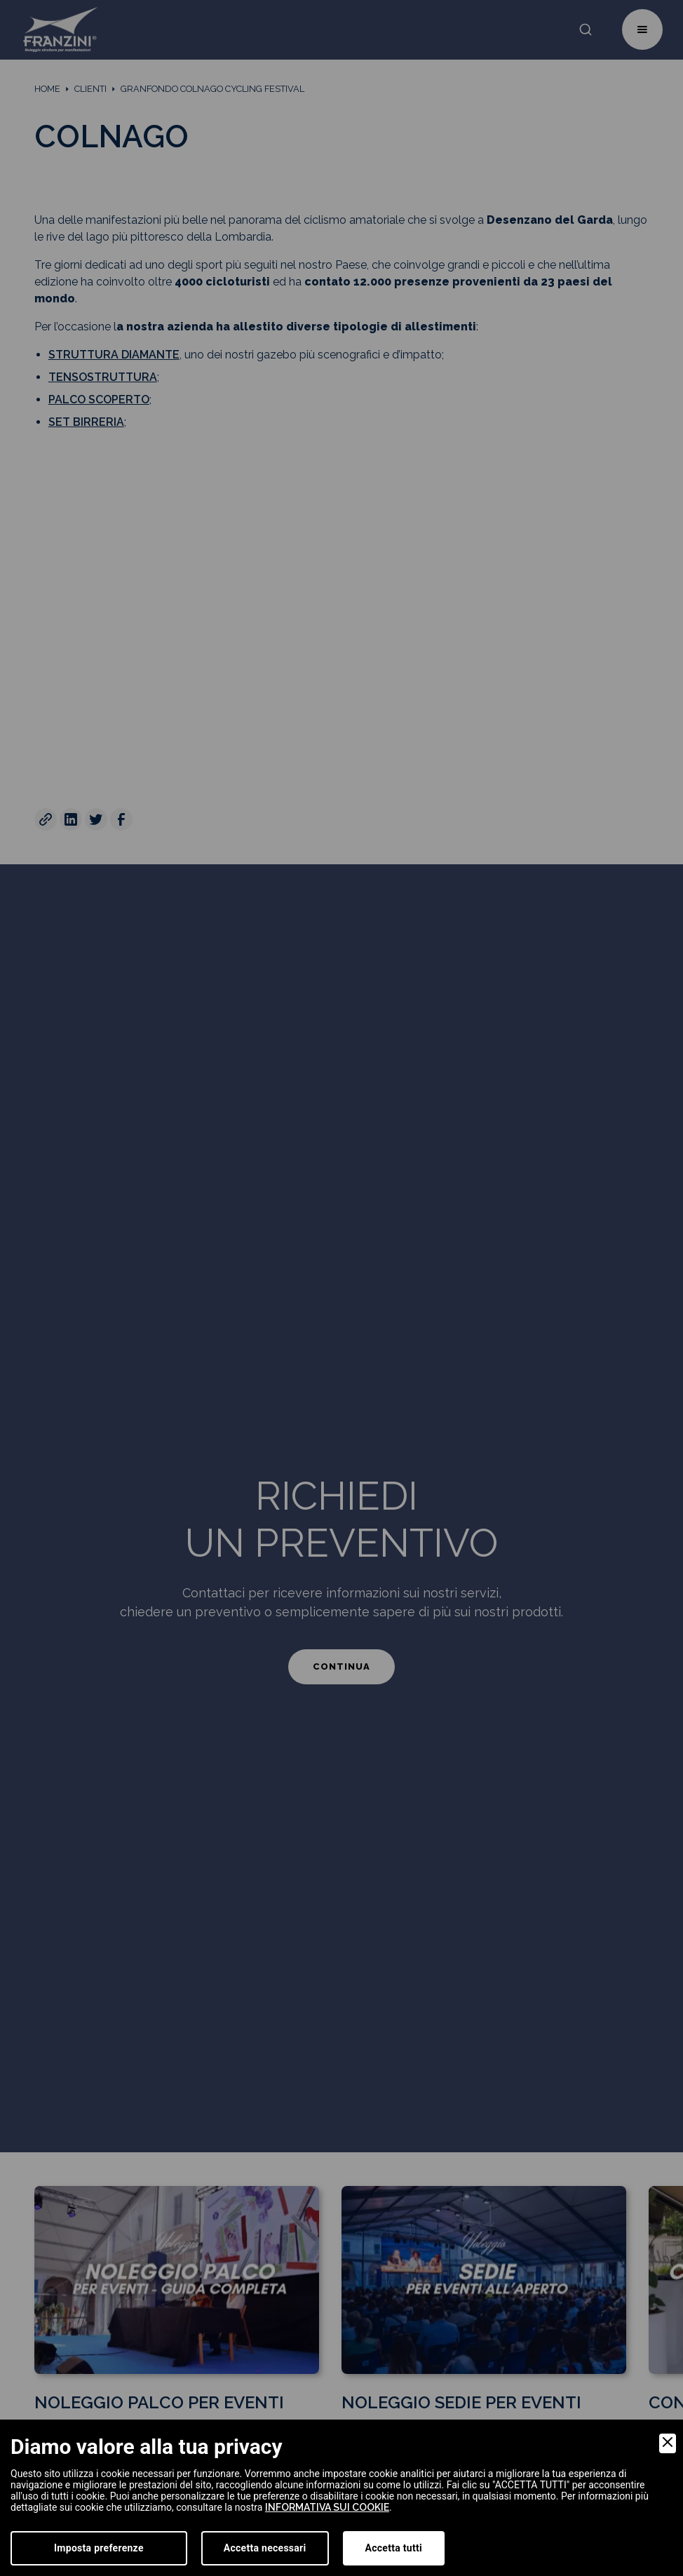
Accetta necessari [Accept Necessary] (265, 2548)
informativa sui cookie (327, 2507)
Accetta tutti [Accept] (393, 2548)
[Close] (667, 2443)
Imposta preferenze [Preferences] (99, 2548)
